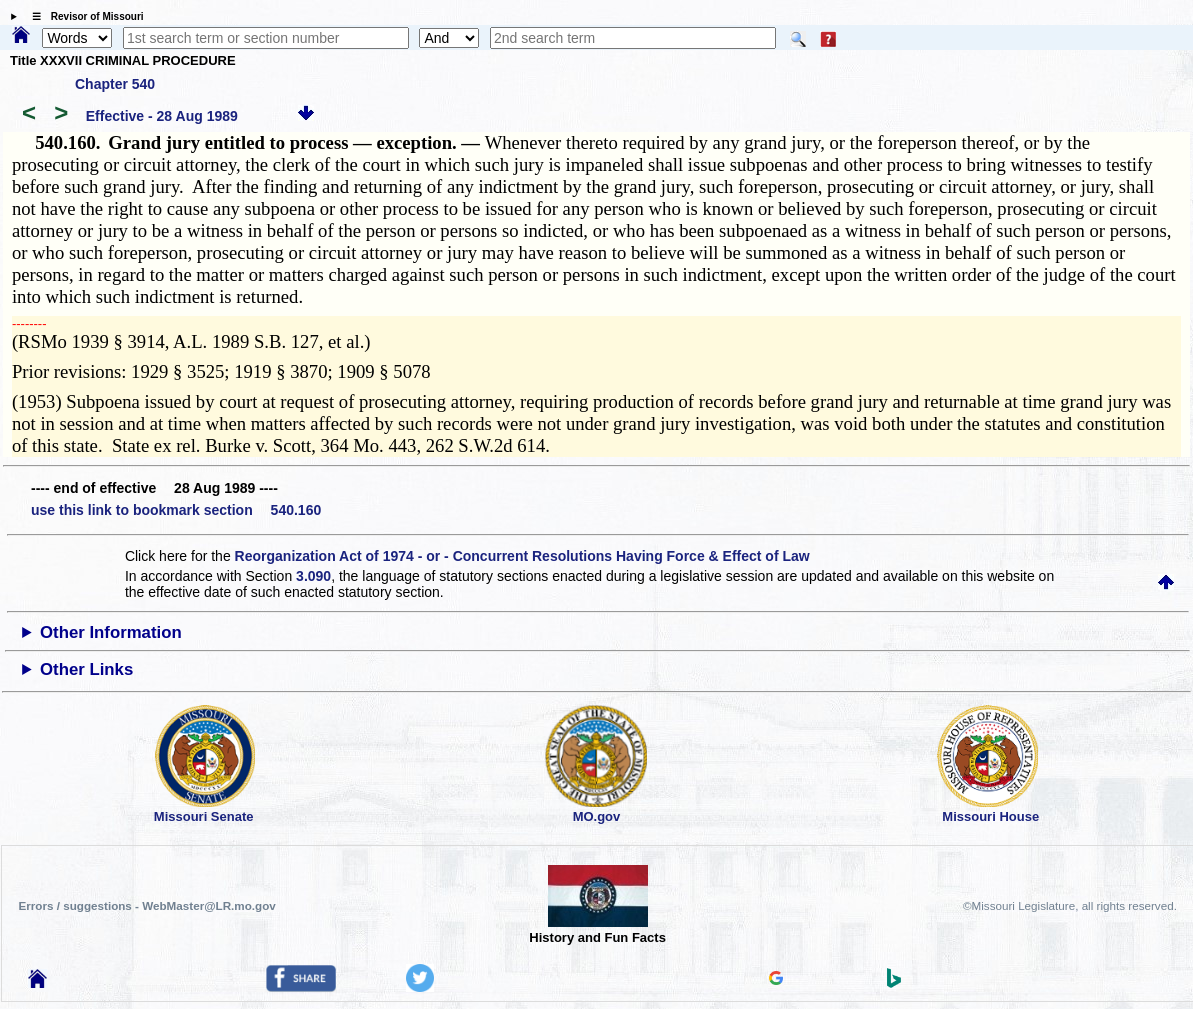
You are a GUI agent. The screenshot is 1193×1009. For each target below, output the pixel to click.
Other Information (111, 632)
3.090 (313, 576)
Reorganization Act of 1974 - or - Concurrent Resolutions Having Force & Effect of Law (522, 556)
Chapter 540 (115, 84)
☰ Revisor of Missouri (83, 16)
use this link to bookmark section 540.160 (176, 510)
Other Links (86, 669)
